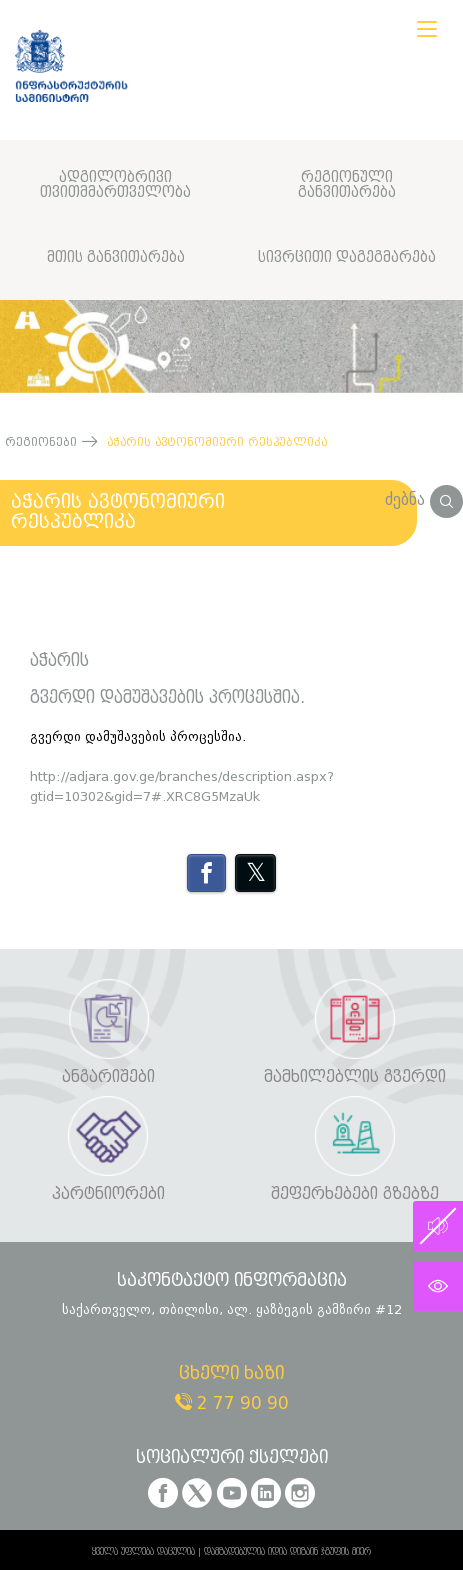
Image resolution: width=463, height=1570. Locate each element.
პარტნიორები (108, 1194)
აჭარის (59, 661)
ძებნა (424, 499)
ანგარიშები (108, 1077)
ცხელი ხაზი (231, 1374)
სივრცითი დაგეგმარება (347, 257)
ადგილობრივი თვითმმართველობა (115, 185)
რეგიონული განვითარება (347, 185)
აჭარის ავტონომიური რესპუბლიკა (118, 512)
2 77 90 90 (232, 1403)
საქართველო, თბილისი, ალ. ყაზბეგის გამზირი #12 (232, 1309)
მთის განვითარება (116, 257)
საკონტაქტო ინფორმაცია (232, 1281)
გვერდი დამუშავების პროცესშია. (167, 698)
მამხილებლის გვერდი (355, 1077)
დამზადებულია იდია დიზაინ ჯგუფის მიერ (287, 1552)
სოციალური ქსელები (232, 1458)
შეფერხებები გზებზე (355, 1194)
